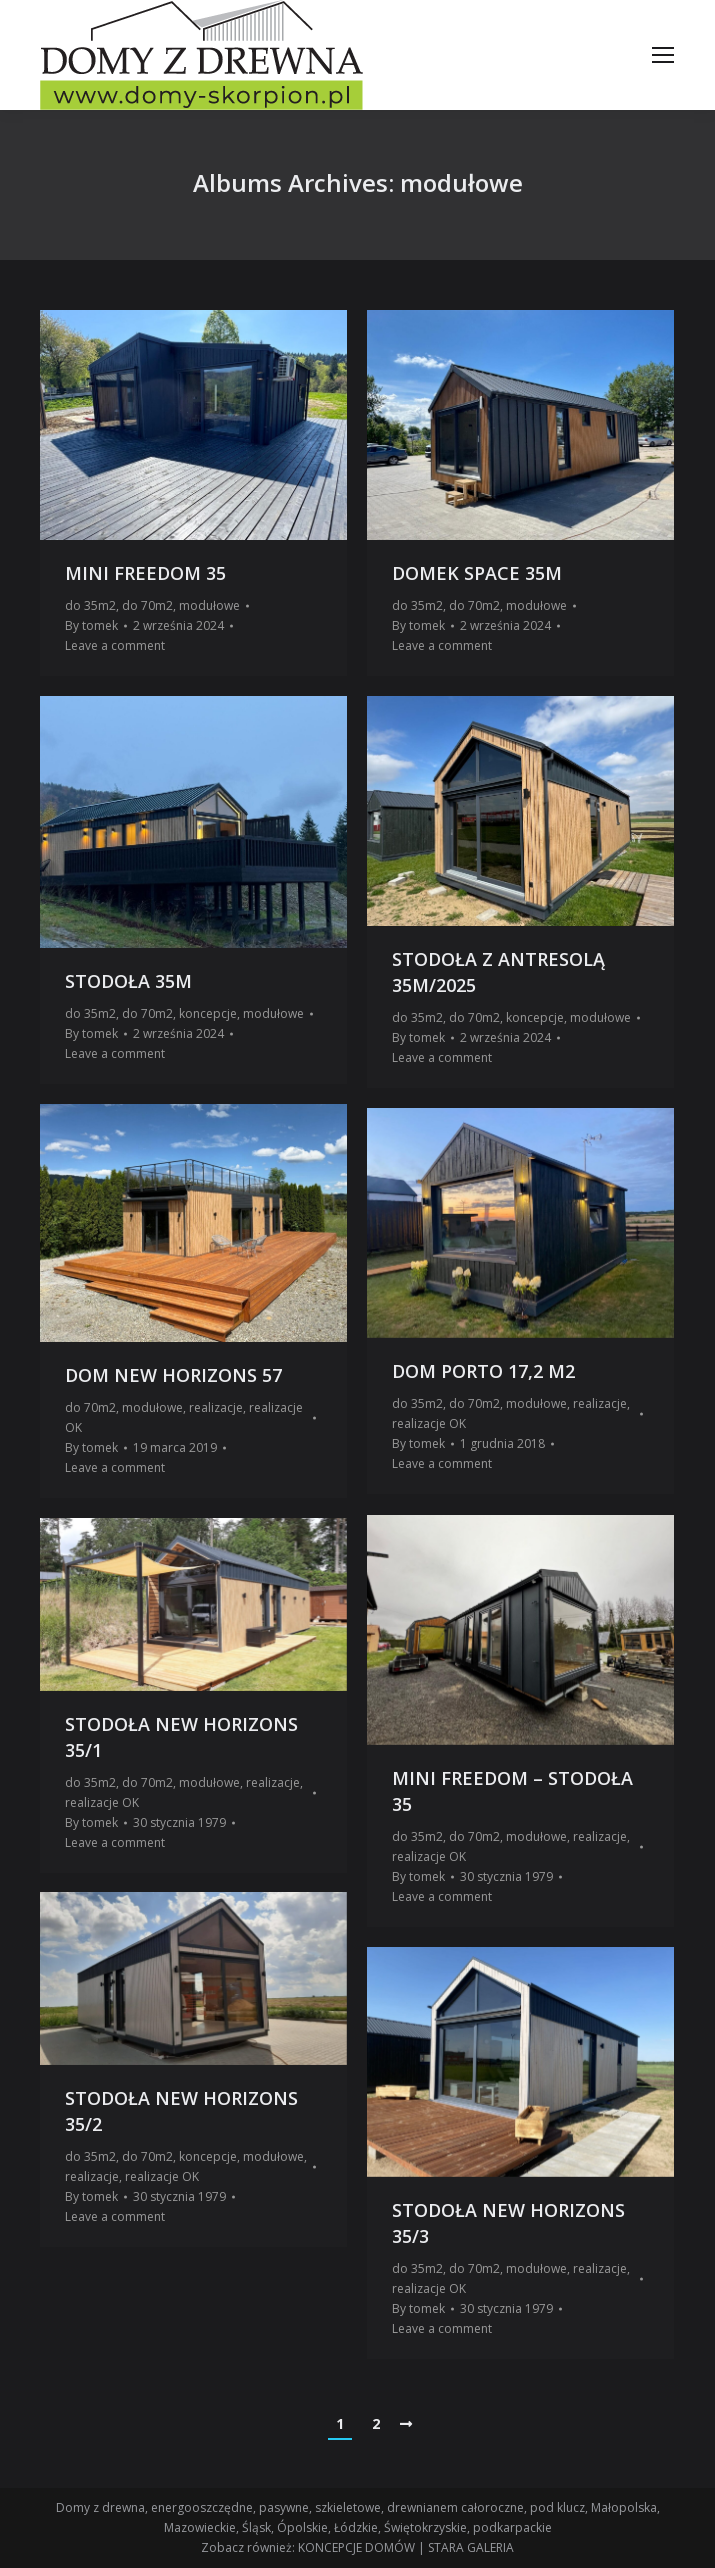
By (91, 625)
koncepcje (208, 1013)
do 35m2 (90, 605)
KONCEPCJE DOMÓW (356, 2547)
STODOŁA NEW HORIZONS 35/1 (181, 1737)
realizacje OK (429, 1423)
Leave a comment (115, 645)
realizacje (216, 1407)
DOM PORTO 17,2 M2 (483, 1371)
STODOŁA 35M (128, 981)
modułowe (209, 605)
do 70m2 (147, 605)
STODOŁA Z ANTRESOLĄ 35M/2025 (498, 972)
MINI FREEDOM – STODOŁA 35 (512, 1791)
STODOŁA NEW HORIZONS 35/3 (508, 2223)
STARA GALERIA (471, 2547)
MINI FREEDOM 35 (145, 573)
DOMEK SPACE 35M (477, 573)
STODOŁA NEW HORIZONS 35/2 (181, 2111)
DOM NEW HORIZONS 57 (173, 1375)
